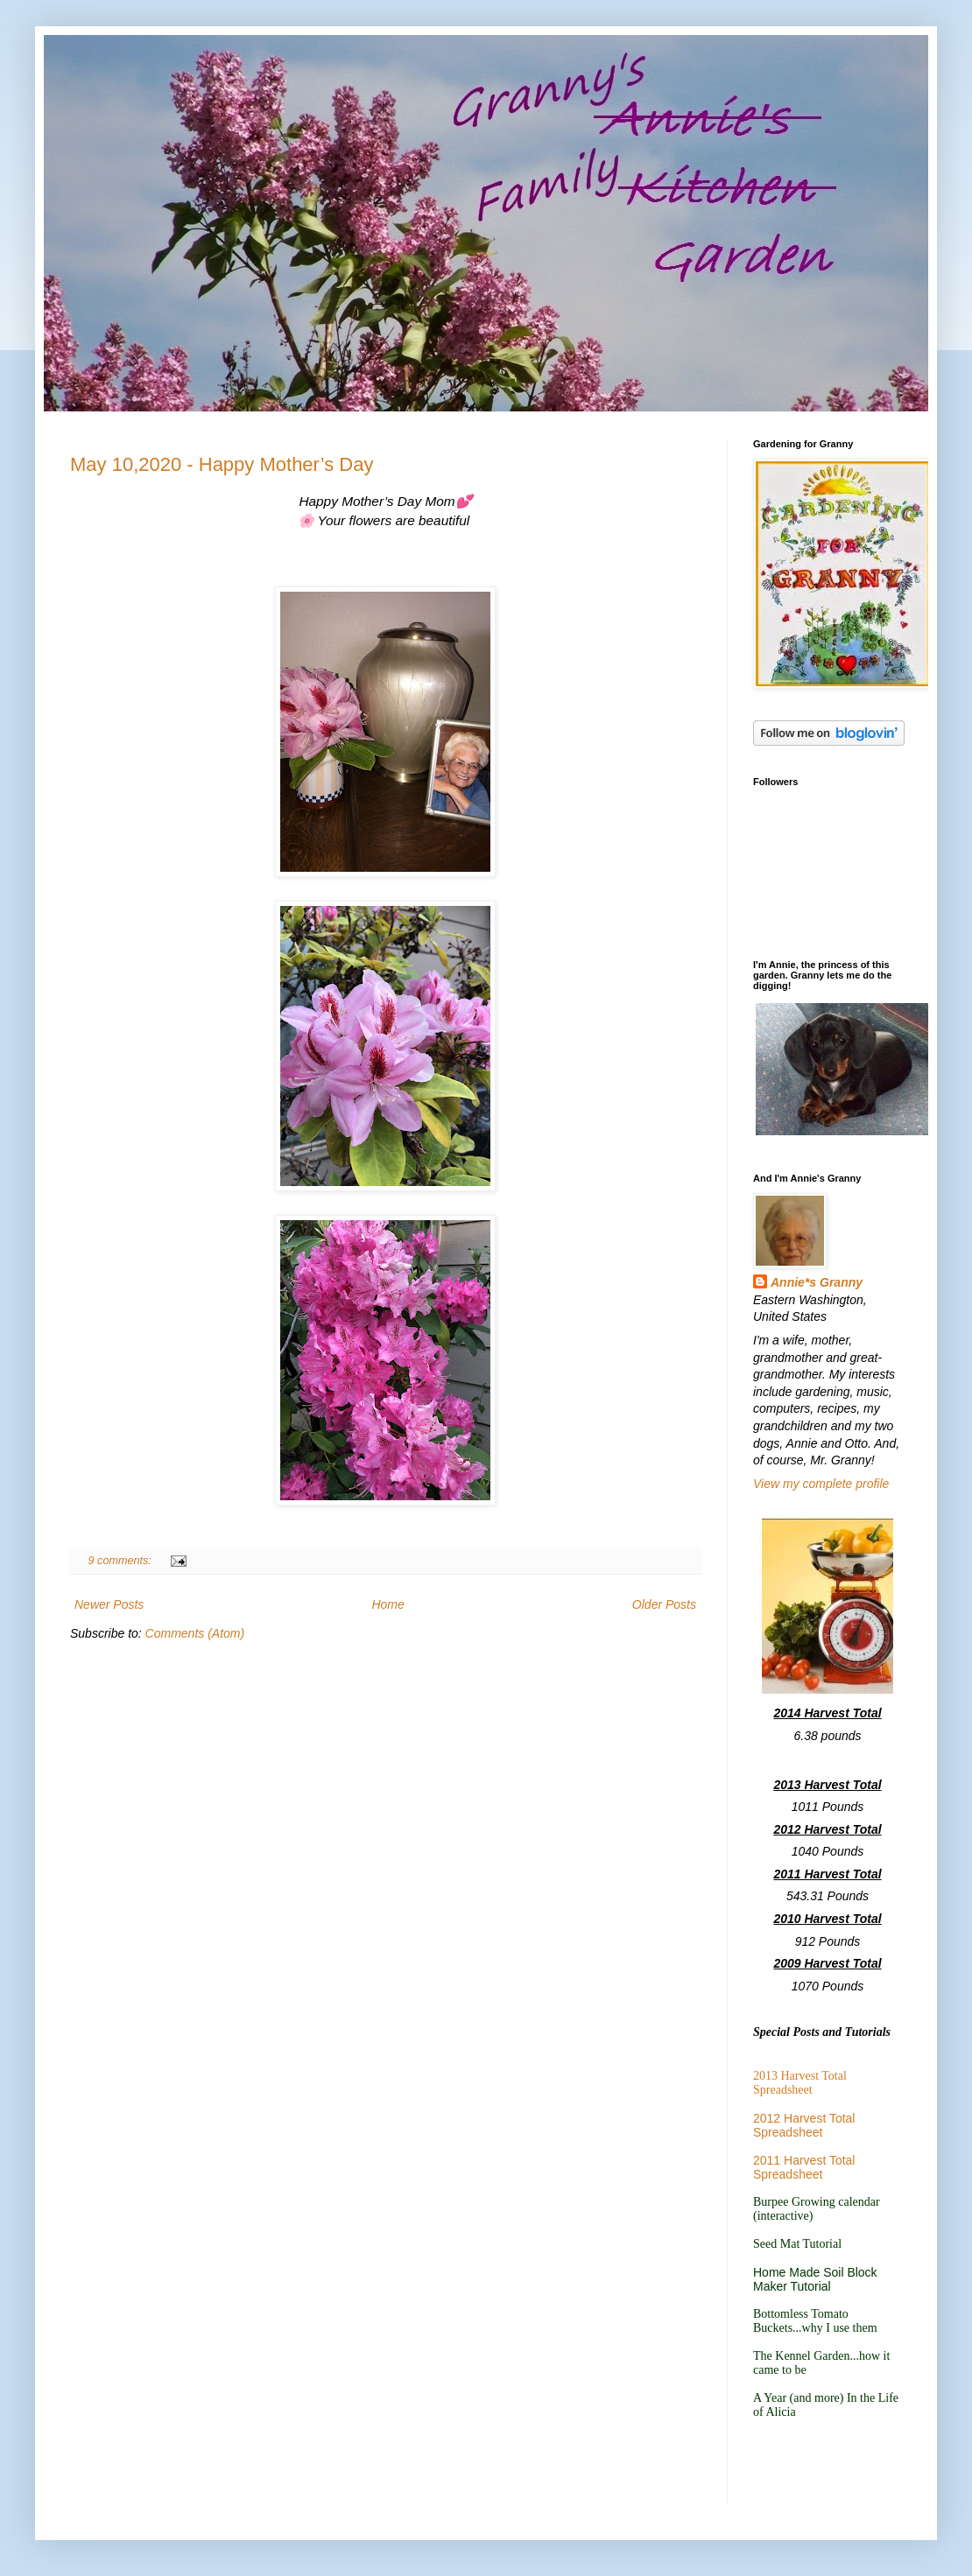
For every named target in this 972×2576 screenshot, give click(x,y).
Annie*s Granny (817, 1282)
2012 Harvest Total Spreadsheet (804, 2125)
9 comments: (121, 1561)
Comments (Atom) (195, 1633)
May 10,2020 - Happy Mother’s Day (221, 464)
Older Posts (664, 1604)
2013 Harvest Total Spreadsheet (800, 2082)
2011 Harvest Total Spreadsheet (804, 2167)
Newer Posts (109, 1604)
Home (387, 1604)
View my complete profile (821, 1484)
